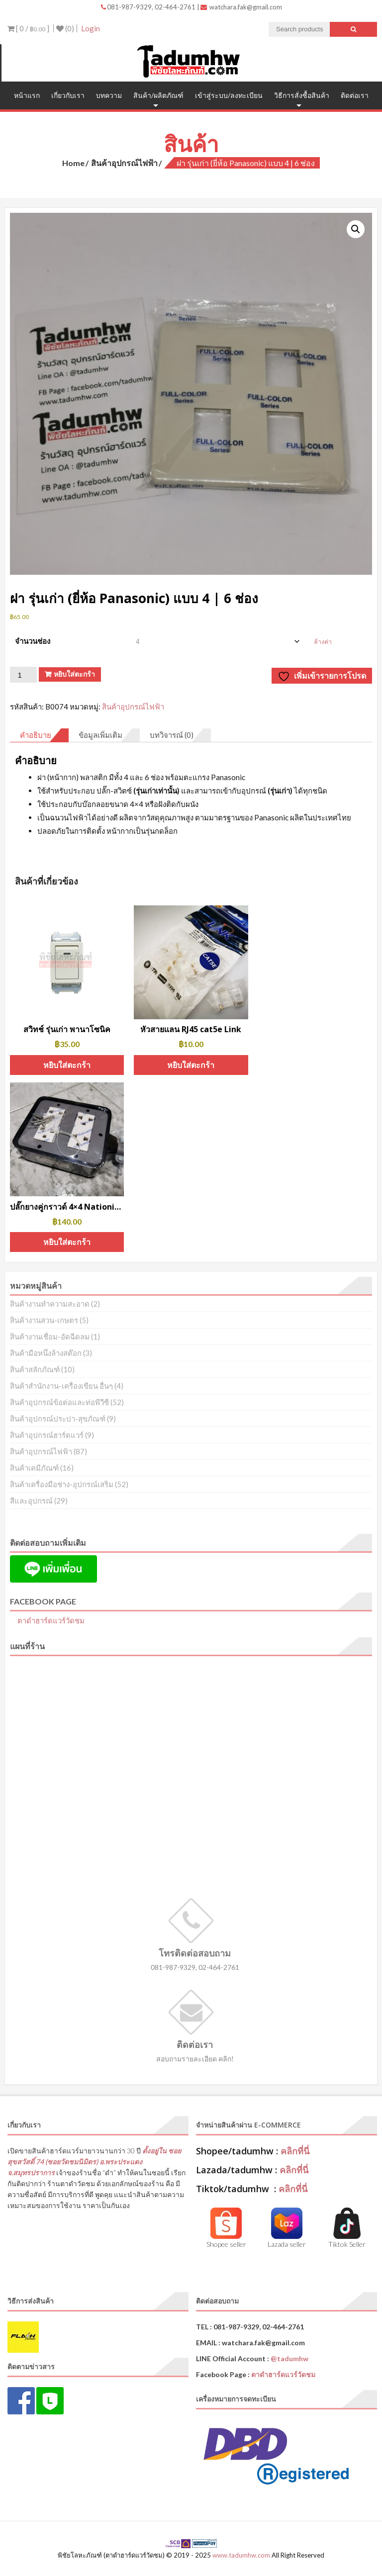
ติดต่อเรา (355, 95)
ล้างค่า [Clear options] (323, 641)
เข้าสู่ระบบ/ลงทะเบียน (229, 95)
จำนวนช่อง (32, 640)
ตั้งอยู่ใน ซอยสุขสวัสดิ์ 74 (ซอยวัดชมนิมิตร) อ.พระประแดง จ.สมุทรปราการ (94, 2161)
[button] (356, 229)
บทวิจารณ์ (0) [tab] (171, 734)
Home (73, 163)
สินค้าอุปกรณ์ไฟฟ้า (124, 163)
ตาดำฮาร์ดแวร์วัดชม (51, 1620)
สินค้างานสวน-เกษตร (44, 1320)
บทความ (109, 95)
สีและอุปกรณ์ (31, 1500)
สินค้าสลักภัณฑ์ (35, 1369)
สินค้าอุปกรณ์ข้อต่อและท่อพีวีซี (59, 1402)
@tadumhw (289, 2358)
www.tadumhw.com (241, 2555)
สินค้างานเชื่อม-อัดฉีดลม (50, 1336)
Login (90, 28)
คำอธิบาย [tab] (35, 734)
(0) (65, 28)
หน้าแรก (27, 95)
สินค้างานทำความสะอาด (50, 1303)
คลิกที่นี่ (295, 2151)
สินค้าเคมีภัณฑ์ (34, 1467)
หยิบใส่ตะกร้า (74, 674)
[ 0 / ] (28, 28)
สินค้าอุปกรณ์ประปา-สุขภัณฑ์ (57, 1418)
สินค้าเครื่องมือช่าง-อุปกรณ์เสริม (61, 1484)
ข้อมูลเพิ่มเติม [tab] (100, 734)
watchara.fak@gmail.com (241, 7)
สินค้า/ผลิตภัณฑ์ (158, 95)
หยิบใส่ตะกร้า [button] (67, 1064)
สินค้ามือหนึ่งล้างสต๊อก (46, 1352)
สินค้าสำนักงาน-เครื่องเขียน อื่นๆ (61, 1385)
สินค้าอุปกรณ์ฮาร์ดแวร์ (47, 1434)
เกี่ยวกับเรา (68, 95)
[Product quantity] (23, 675)
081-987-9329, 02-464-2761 (149, 7)
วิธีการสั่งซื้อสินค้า (301, 95)
